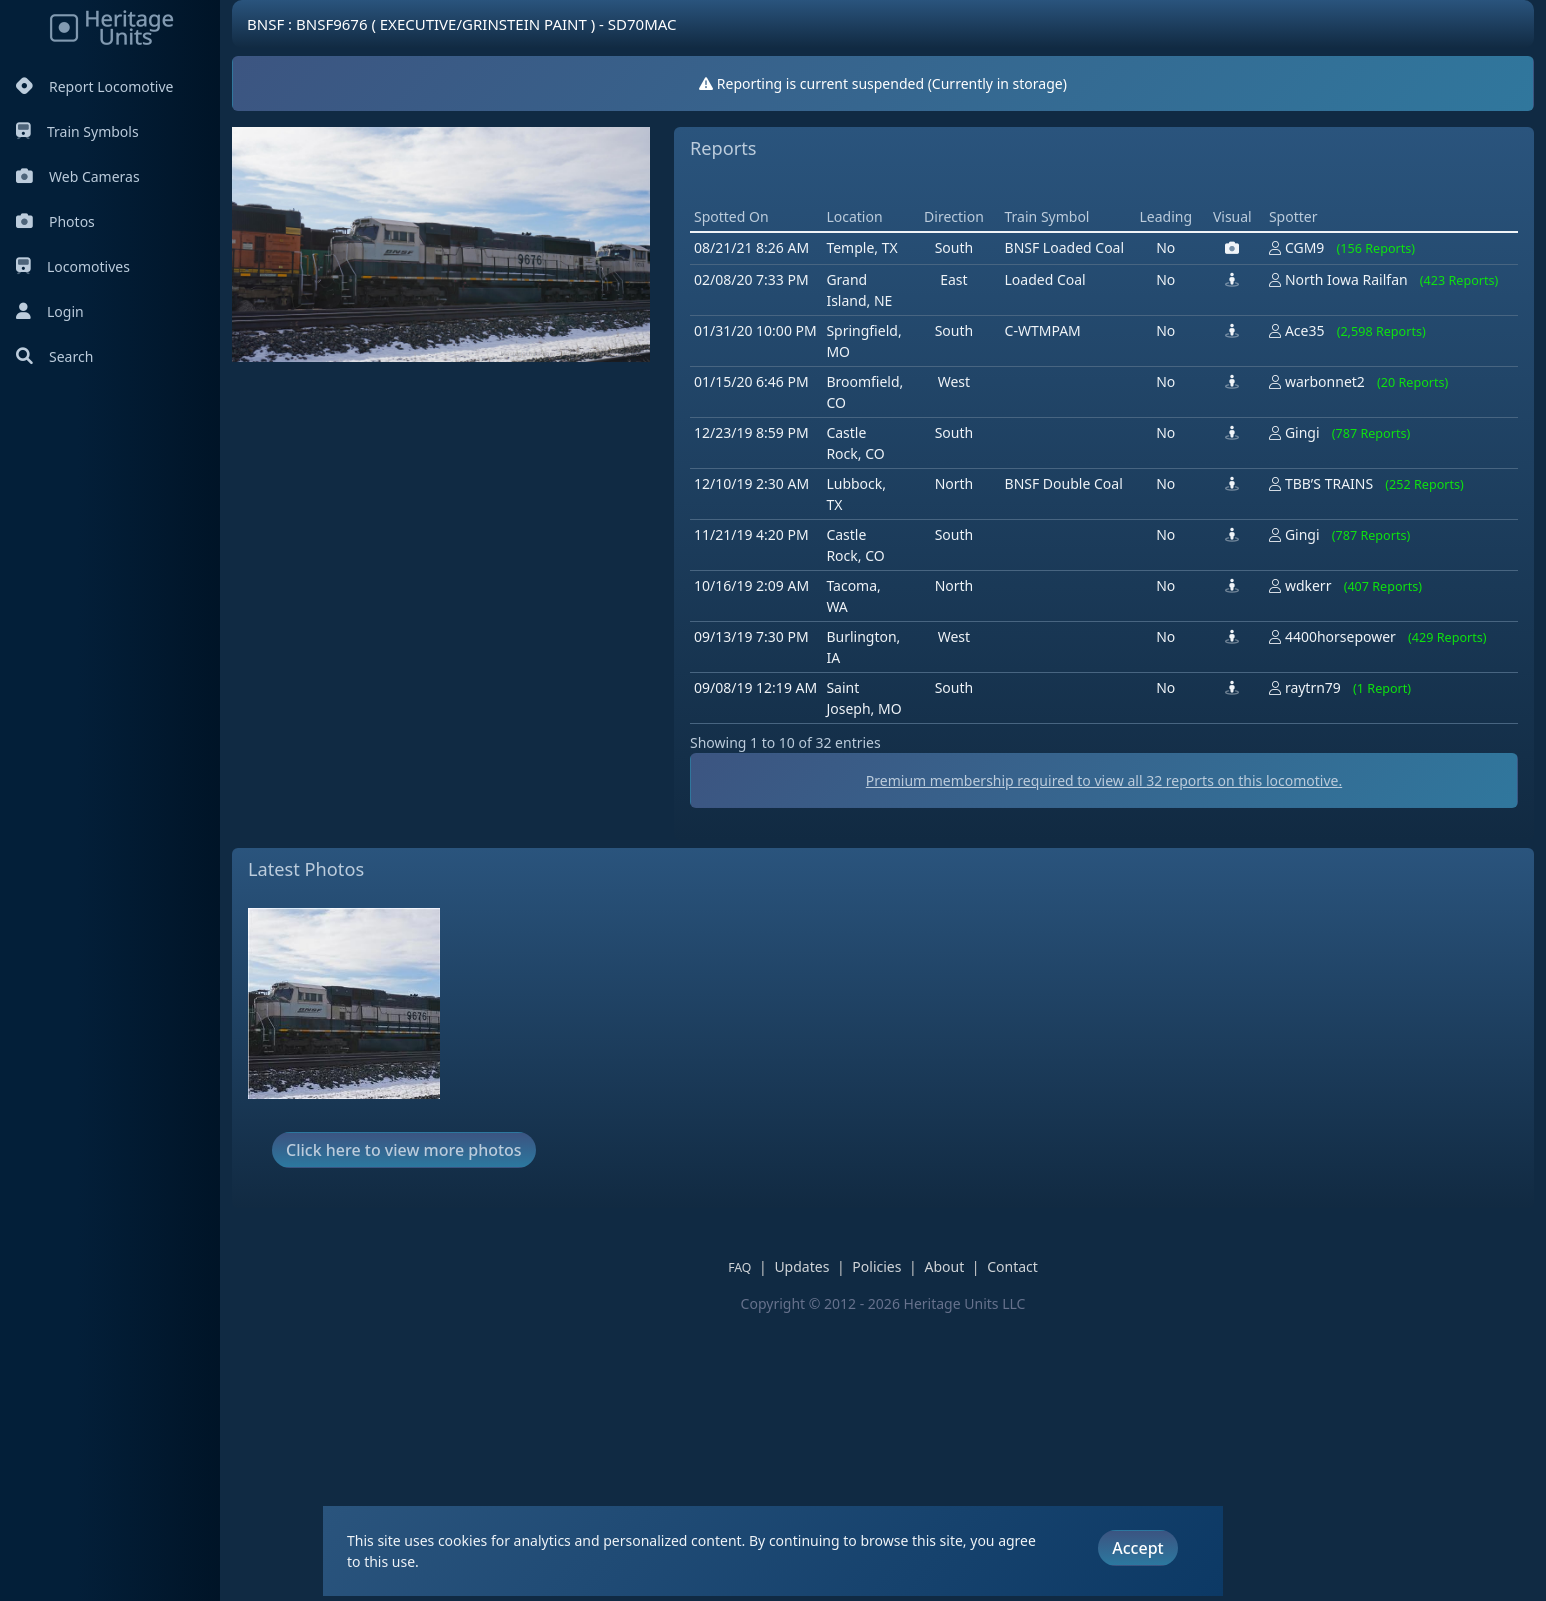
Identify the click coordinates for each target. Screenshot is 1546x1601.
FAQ (739, 1267)
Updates (801, 1266)
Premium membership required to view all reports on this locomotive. (1104, 780)
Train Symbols (77, 131)
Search (54, 356)
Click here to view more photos (404, 1150)
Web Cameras (78, 176)
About (944, 1266)
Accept (1137, 1548)
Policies (876, 1266)
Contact (1012, 1266)
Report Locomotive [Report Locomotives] (94, 86)
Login (50, 311)
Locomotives (73, 266)
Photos (55, 221)
